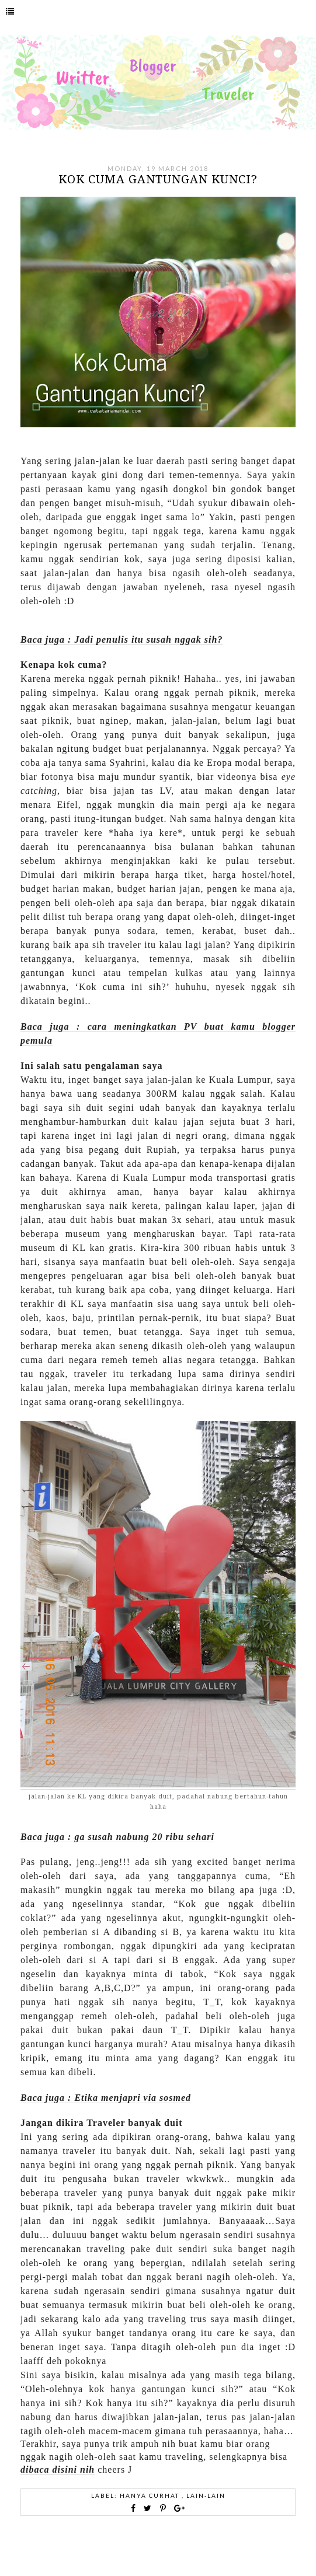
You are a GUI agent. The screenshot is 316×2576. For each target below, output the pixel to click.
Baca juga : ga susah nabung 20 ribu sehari (117, 1837)
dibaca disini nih (57, 2469)
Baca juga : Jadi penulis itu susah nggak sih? (121, 639)
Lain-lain (205, 2495)
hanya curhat (151, 2495)
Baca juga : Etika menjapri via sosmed (105, 2098)
